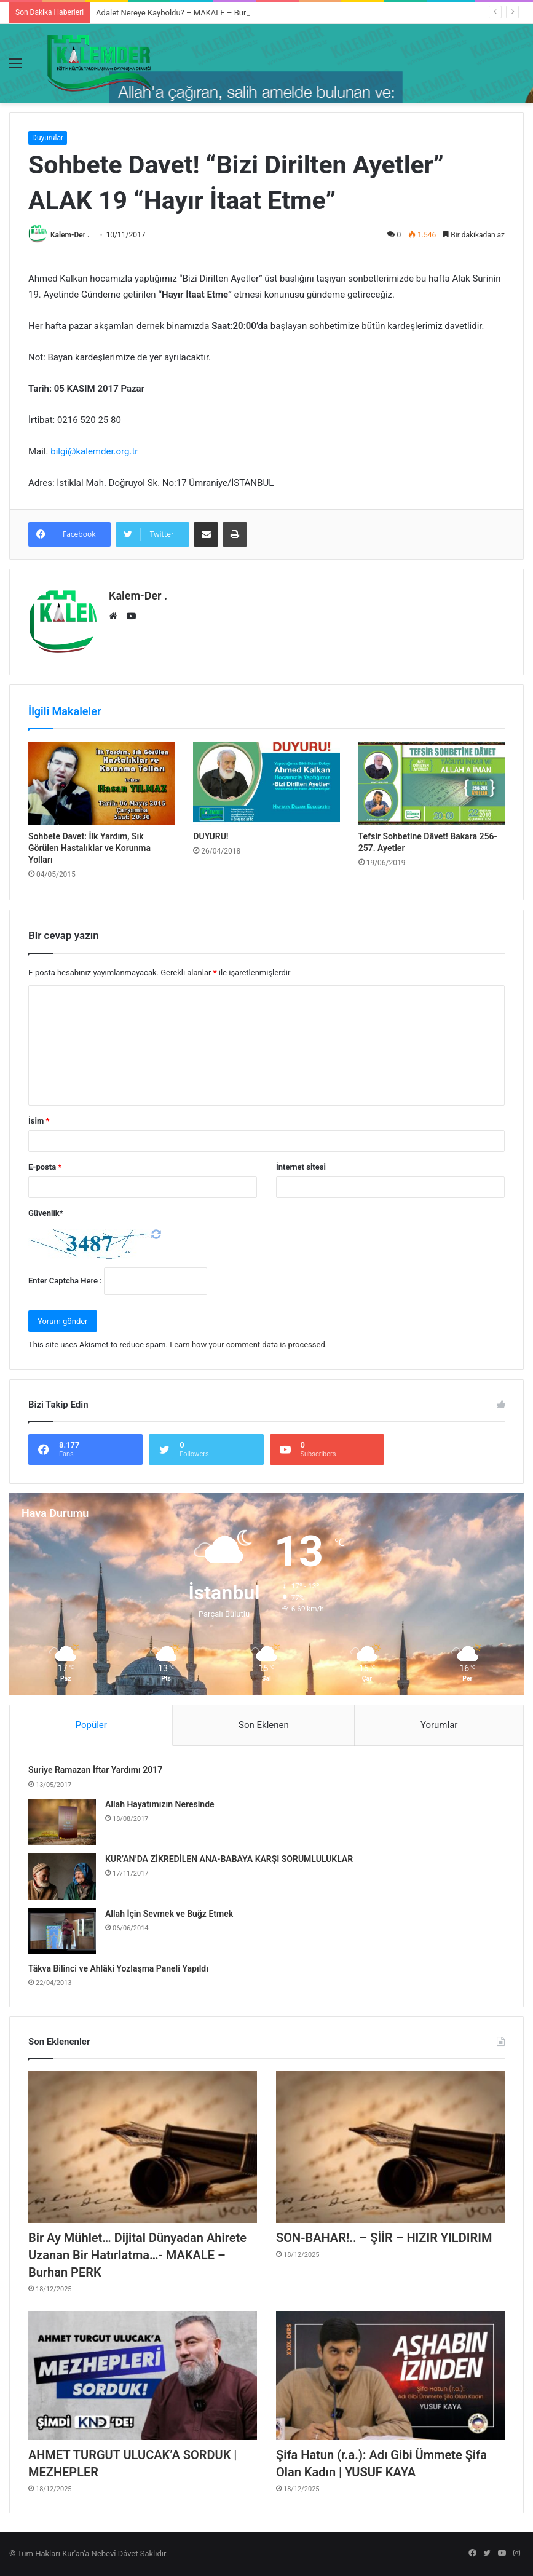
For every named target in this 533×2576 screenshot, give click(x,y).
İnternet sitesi (301, 1166)
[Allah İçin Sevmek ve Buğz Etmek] (62, 1931)
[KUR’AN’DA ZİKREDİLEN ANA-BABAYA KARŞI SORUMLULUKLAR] (62, 1876)
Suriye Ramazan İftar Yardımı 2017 (95, 1770)
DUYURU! (210, 836)
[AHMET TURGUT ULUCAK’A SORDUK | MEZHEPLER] (142, 2375)
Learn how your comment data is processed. (248, 1344)
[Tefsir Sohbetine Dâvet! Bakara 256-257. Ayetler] (431, 783)
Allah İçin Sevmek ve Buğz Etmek (169, 1914)
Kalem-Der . (69, 235)
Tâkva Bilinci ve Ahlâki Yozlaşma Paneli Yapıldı (118, 1968)
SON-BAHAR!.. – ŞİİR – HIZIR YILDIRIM (384, 2237)
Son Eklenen (264, 1724)
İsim (38, 1120)
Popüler (91, 1724)
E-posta (44, 1166)
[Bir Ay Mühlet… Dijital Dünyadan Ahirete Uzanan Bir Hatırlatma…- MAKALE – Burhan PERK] (142, 2147)
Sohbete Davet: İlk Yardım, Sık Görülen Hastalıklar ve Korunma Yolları (89, 848)
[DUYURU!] (266, 783)
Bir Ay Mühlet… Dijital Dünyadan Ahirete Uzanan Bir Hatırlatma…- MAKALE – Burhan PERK (137, 2255)
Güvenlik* (45, 1213)
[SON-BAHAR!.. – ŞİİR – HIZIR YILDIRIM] (390, 2147)
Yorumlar (438, 1724)
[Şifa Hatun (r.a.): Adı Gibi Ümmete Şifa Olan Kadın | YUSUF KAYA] (390, 2375)
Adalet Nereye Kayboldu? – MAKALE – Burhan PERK (188, 12)
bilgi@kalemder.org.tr (94, 451)
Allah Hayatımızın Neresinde (160, 1804)
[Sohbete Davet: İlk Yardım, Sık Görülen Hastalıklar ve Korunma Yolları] (101, 783)
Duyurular (47, 137)
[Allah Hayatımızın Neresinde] (62, 1822)
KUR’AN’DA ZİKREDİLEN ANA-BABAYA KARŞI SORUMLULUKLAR (229, 1859)
